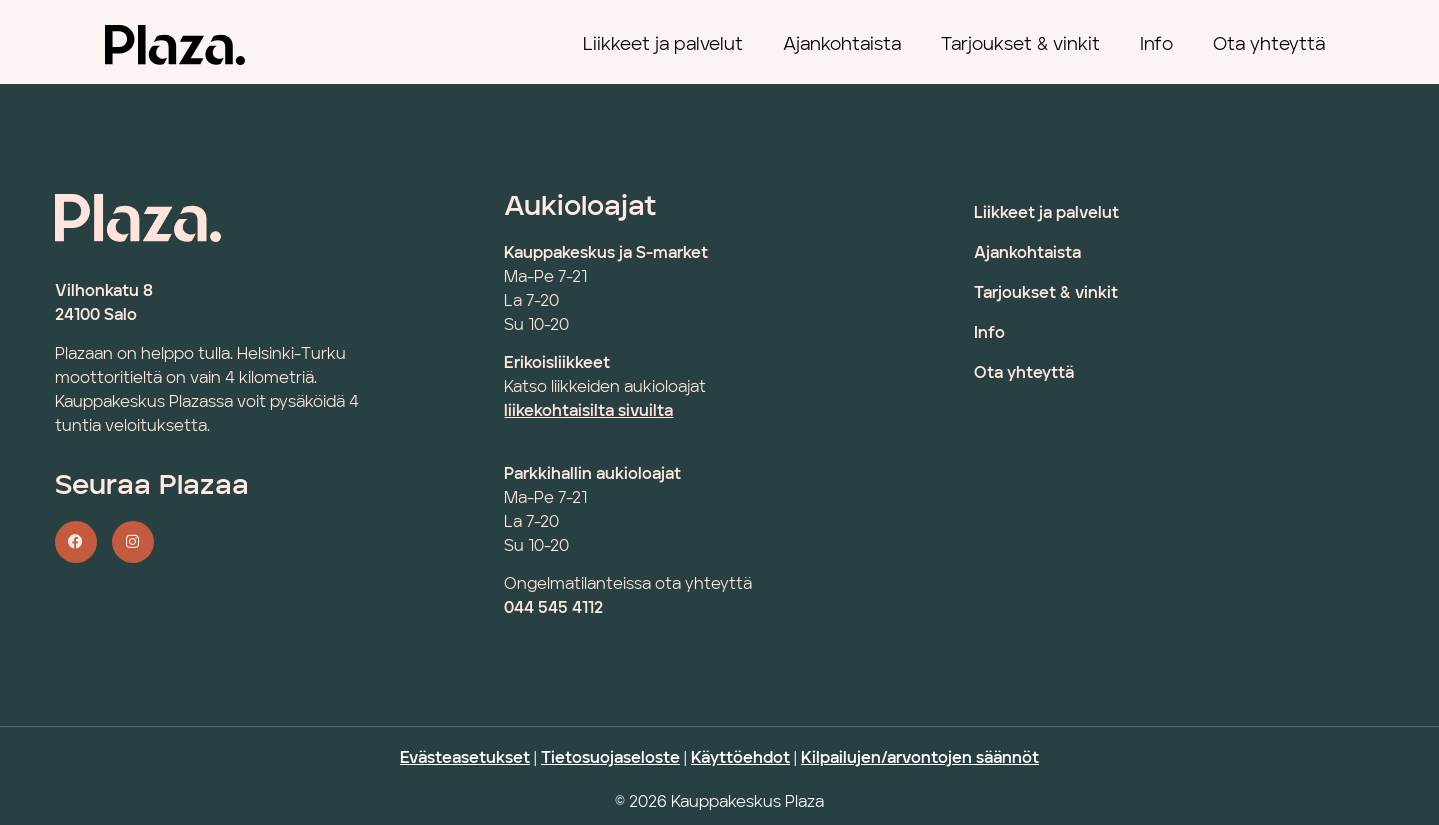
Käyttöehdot (740, 759)
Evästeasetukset (465, 759)
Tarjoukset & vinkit (1020, 45)
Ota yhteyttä (1269, 45)
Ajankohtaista (842, 45)
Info (1156, 45)
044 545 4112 (553, 609)
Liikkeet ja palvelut (663, 45)
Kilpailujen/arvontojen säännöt (920, 759)
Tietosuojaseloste (610, 759)
